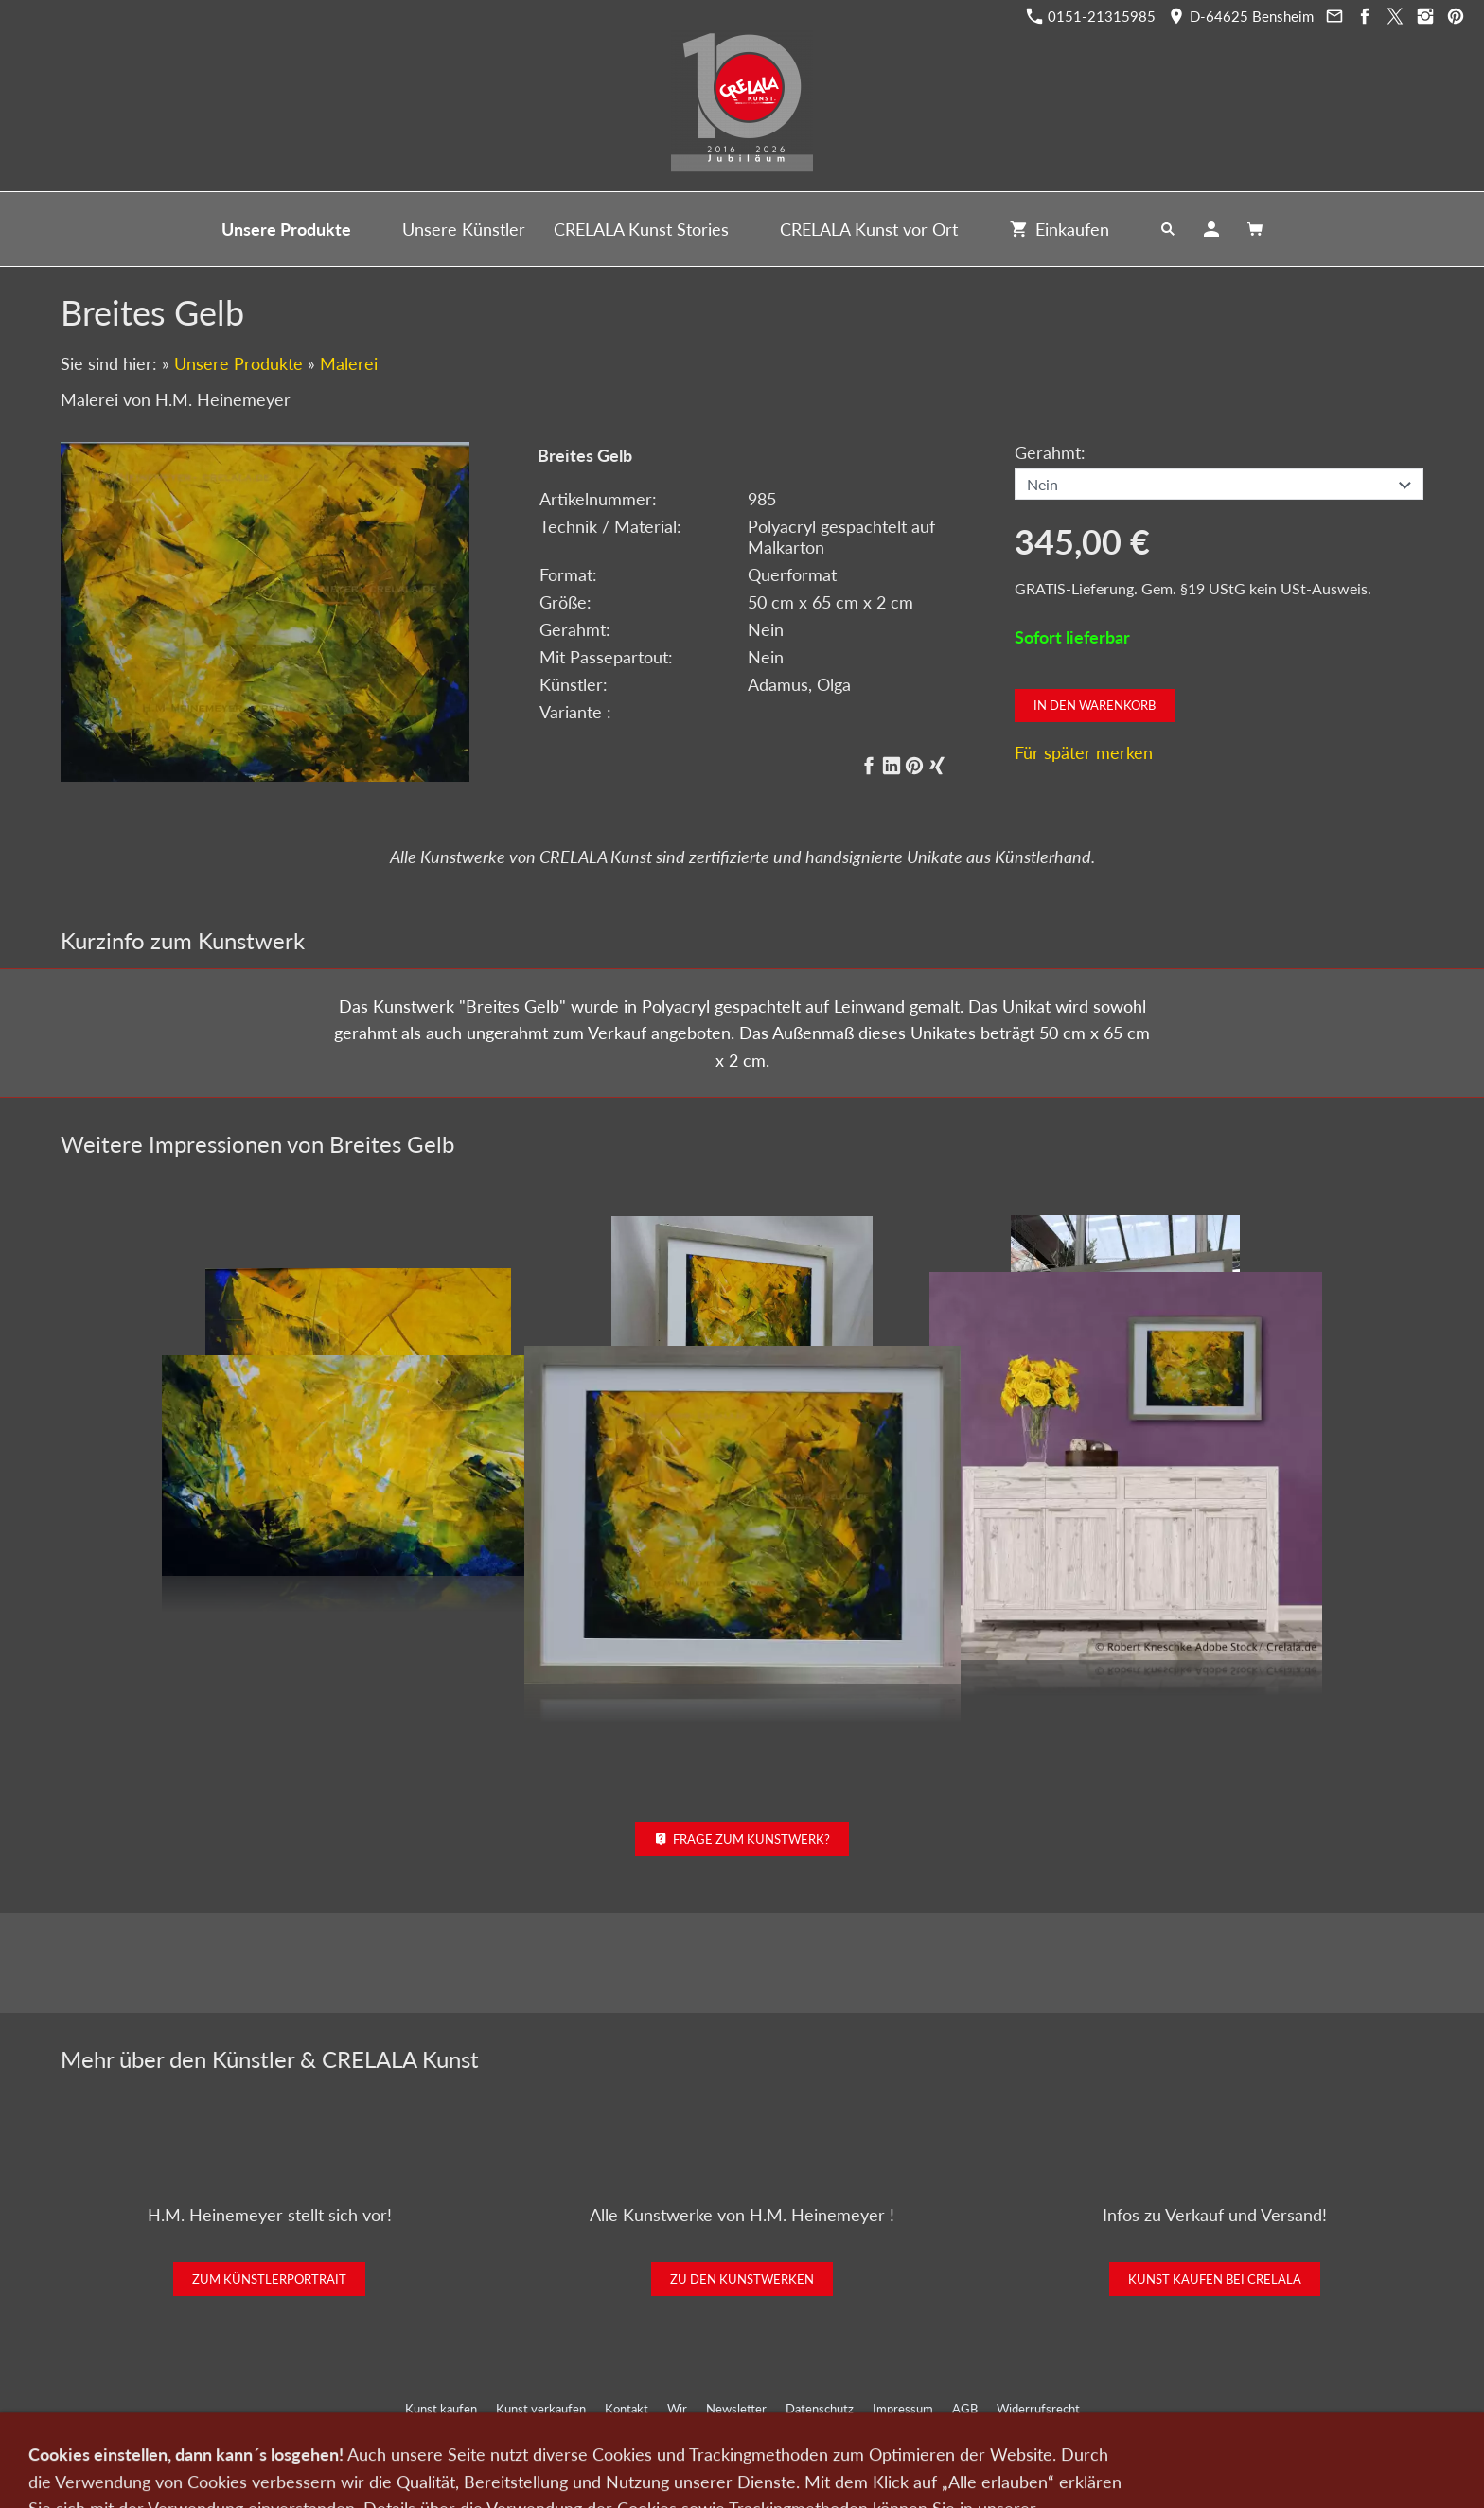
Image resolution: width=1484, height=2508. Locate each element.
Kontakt (626, 2408)
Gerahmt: (1050, 452)
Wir (677, 2408)
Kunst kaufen (441, 2408)
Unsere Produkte (238, 363)
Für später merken (1084, 752)
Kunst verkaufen (541, 2408)
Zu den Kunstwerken (742, 2279)
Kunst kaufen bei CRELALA (1214, 2279)
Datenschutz (820, 2408)
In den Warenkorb (1095, 705)
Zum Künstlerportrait (269, 2279)
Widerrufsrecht (1038, 2408)
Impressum (903, 2408)
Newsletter (736, 2408)
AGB (965, 2408)
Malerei (349, 363)
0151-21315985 (1091, 16)
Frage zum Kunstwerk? (742, 1838)
